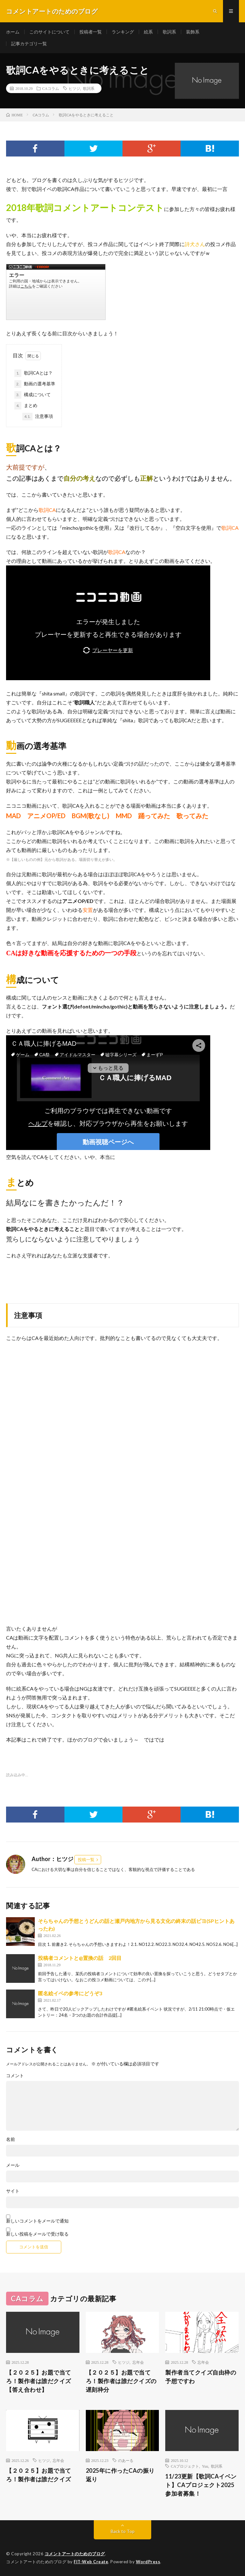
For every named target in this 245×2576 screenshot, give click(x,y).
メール (12, 2165)
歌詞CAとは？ (33, 373)
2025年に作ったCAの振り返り (120, 2475)
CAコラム (50, 88)
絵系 (148, 31)
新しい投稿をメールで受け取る (37, 2234)
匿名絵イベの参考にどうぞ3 (70, 1993)
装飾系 (192, 31)
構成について (32, 395)
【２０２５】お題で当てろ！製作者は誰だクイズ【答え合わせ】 (38, 2381)
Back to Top (123, 2531)
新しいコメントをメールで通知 (37, 2220)
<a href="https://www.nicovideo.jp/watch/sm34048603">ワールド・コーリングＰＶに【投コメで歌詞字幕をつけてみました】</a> (56, 292)
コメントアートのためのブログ (75, 2553)
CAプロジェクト (185, 2466)
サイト (12, 2191)
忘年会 (138, 2362)
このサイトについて (49, 31)
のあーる (125, 2460)
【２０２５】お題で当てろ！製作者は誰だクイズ (38, 2475)
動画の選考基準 (34, 384)
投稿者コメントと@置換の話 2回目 (80, 1958)
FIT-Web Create (91, 2561)
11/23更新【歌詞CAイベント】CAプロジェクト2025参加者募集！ (201, 2485)
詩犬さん (195, 244)
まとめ (25, 406)
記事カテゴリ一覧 (29, 43)
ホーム (12, 31)
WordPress (148, 2561)
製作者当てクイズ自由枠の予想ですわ (200, 2376)
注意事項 (37, 416)
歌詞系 (169, 31)
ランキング (123, 31)
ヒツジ (74, 88)
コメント (15, 2075)
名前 (10, 2139)
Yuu (205, 2466)
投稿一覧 (86, 1859)
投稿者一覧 (90, 31)
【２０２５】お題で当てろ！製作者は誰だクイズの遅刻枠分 (121, 2381)
